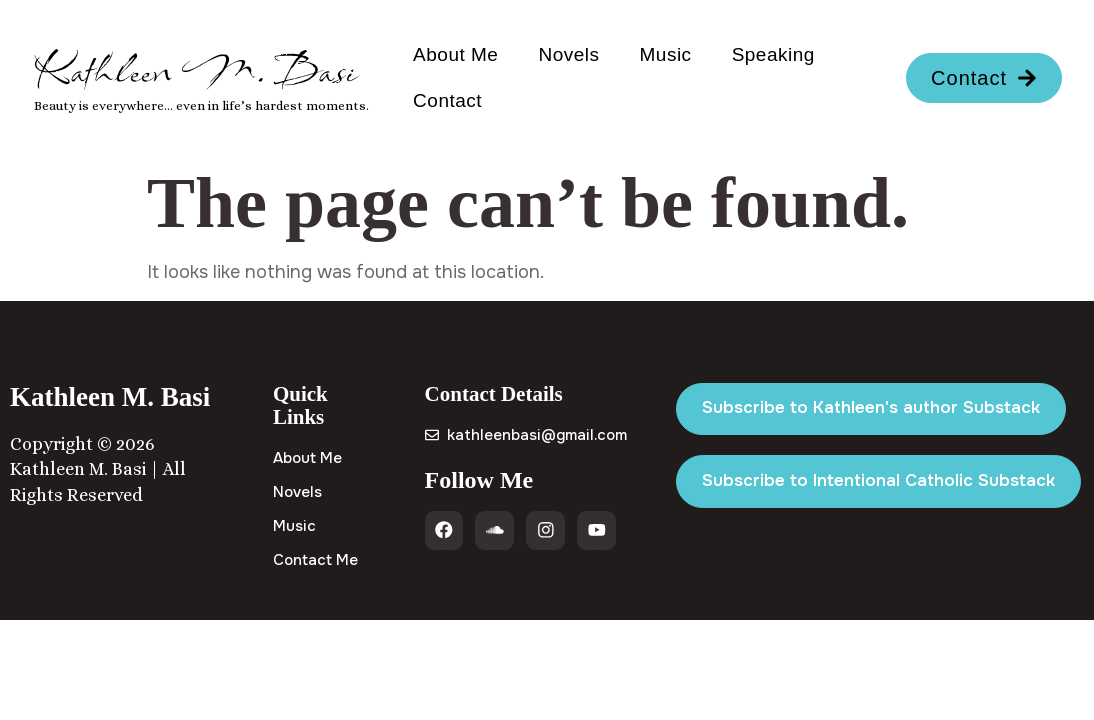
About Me (455, 54)
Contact (447, 100)
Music (666, 54)
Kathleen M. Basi (195, 70)
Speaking (773, 54)
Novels (568, 54)
